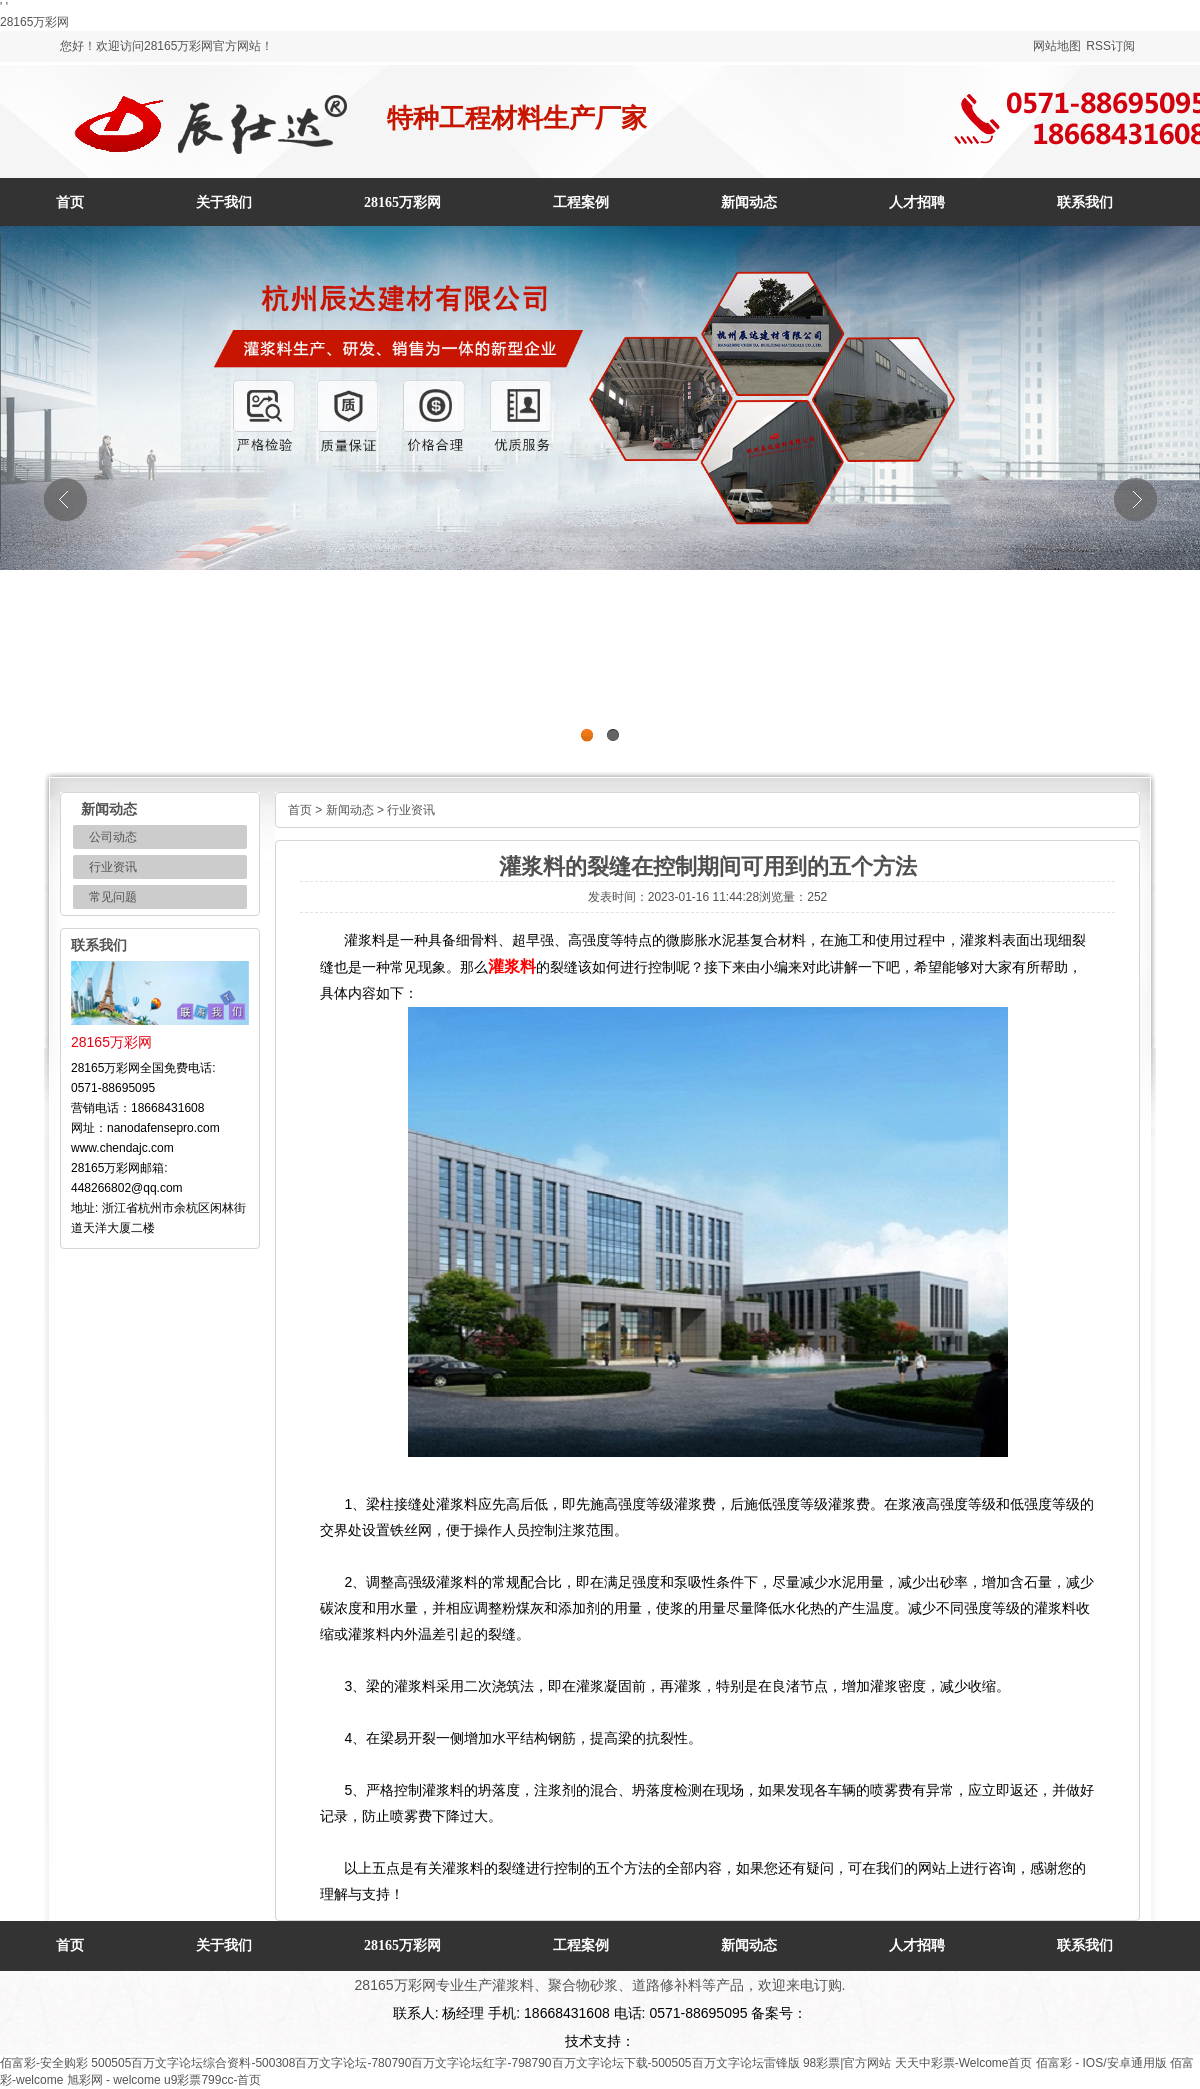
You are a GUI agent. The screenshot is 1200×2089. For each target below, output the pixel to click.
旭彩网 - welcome (114, 2080)
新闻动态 (350, 810)
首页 (70, 202)
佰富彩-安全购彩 (44, 2063)
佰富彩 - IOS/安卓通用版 (1101, 2063)
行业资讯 (113, 867)
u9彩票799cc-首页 (212, 2080)
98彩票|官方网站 (847, 2063)
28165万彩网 (34, 22)
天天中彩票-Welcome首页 (964, 2063)
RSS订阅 (1110, 46)
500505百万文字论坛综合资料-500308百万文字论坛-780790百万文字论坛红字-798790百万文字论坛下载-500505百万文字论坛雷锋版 (445, 2063)
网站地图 (1057, 46)
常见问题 (113, 897)
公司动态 (113, 837)
